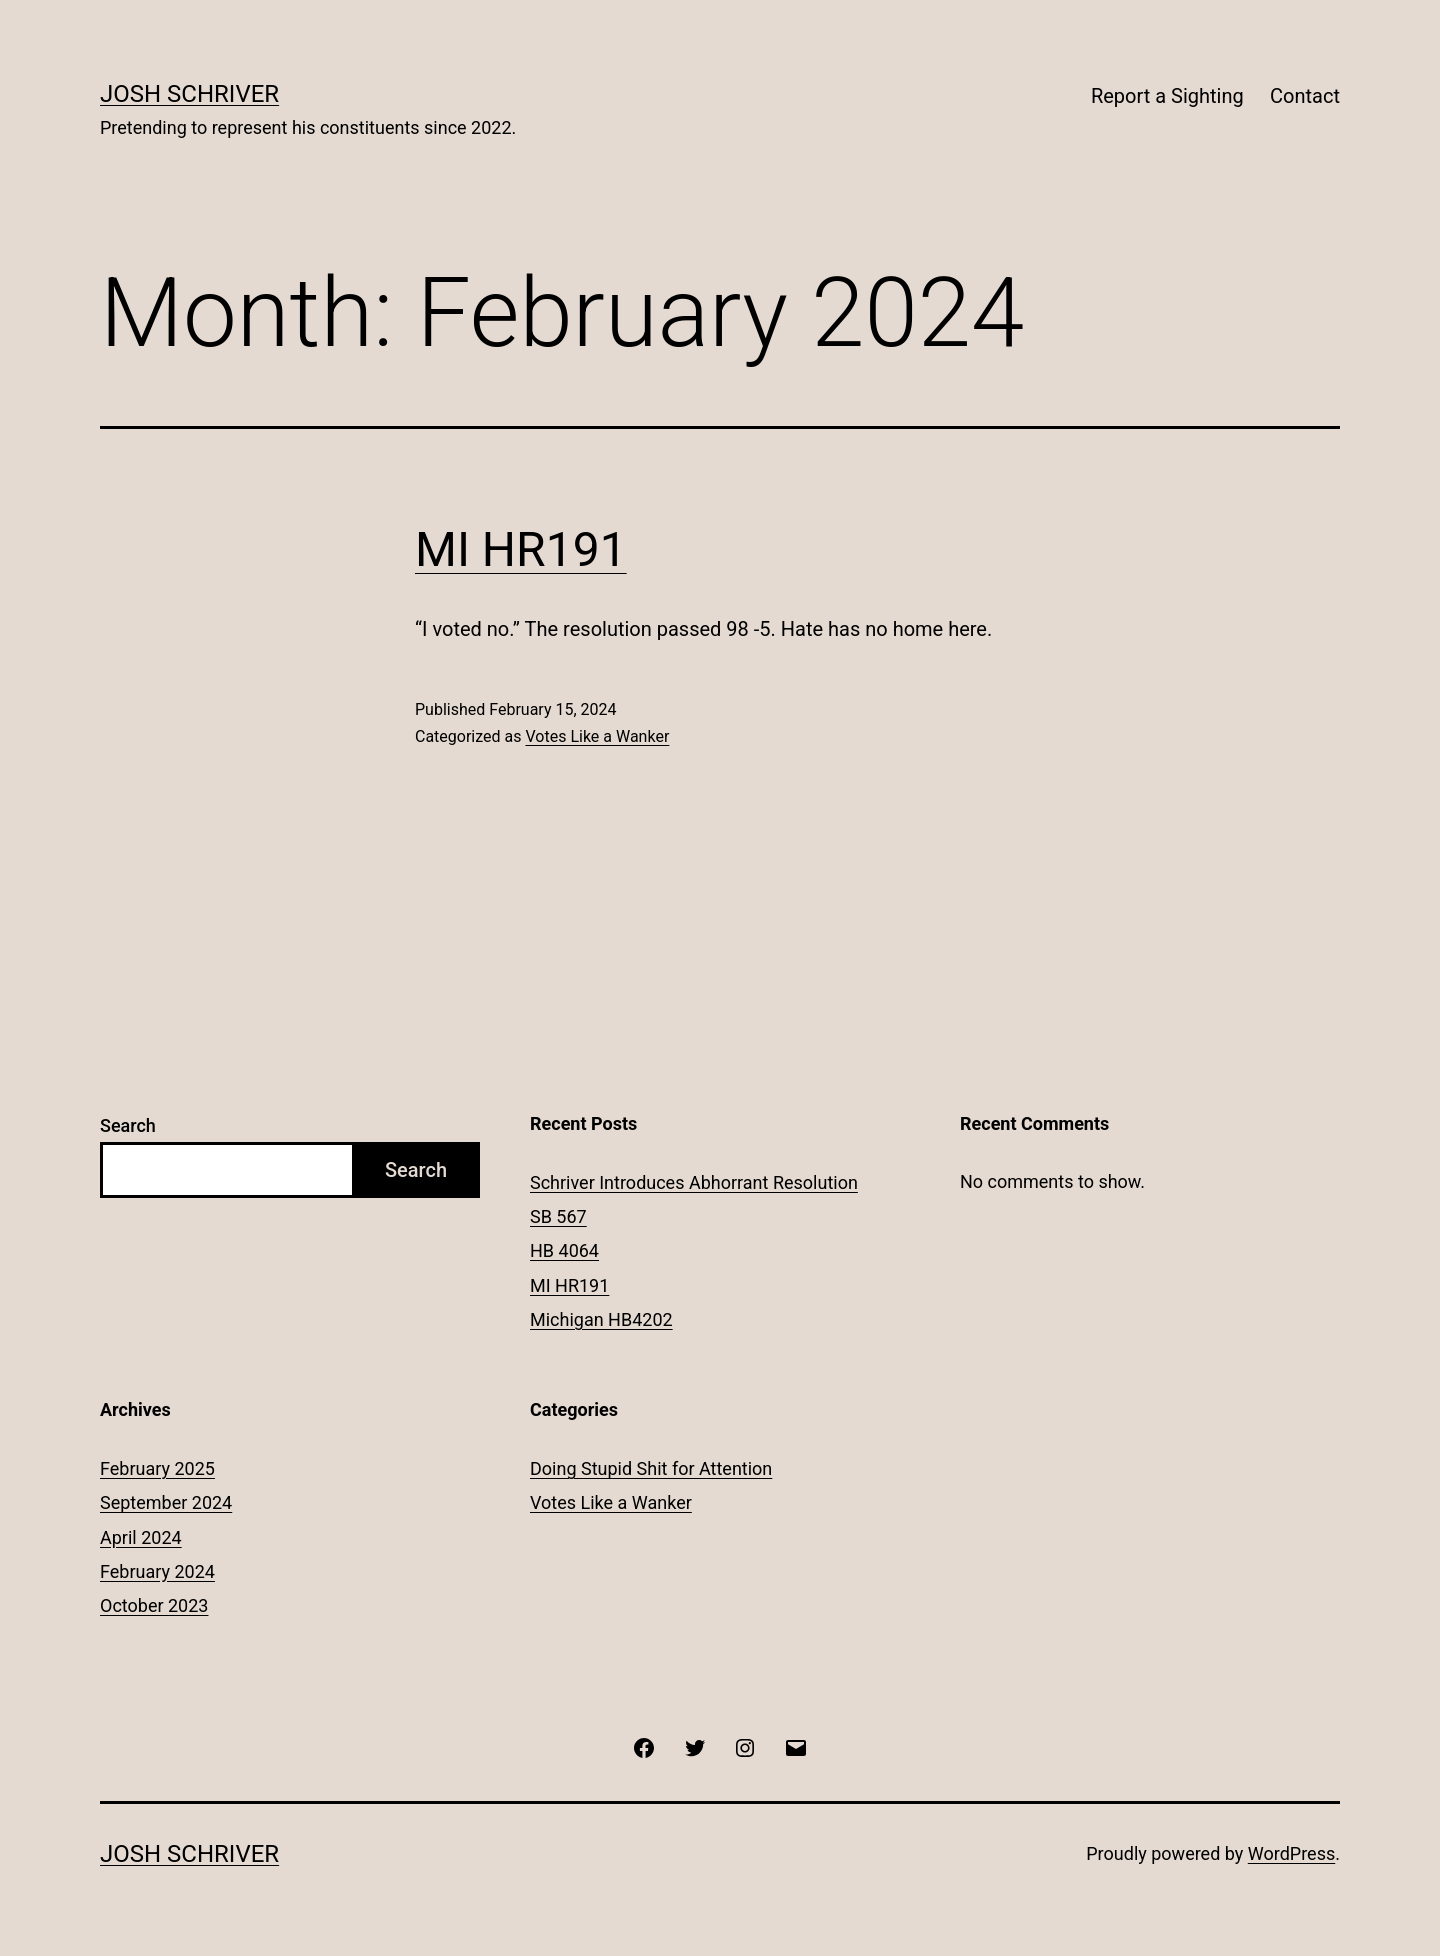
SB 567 (558, 1216)
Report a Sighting (1167, 96)
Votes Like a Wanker (597, 736)
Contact (1305, 96)
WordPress (1291, 1853)
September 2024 (166, 1502)
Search (128, 1125)
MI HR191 (521, 549)
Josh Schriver (189, 94)
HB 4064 (564, 1250)
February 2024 (157, 1571)
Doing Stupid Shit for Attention (651, 1468)
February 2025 (157, 1468)
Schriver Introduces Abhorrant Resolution (694, 1182)
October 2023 (154, 1605)
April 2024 (141, 1537)
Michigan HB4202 (601, 1319)
